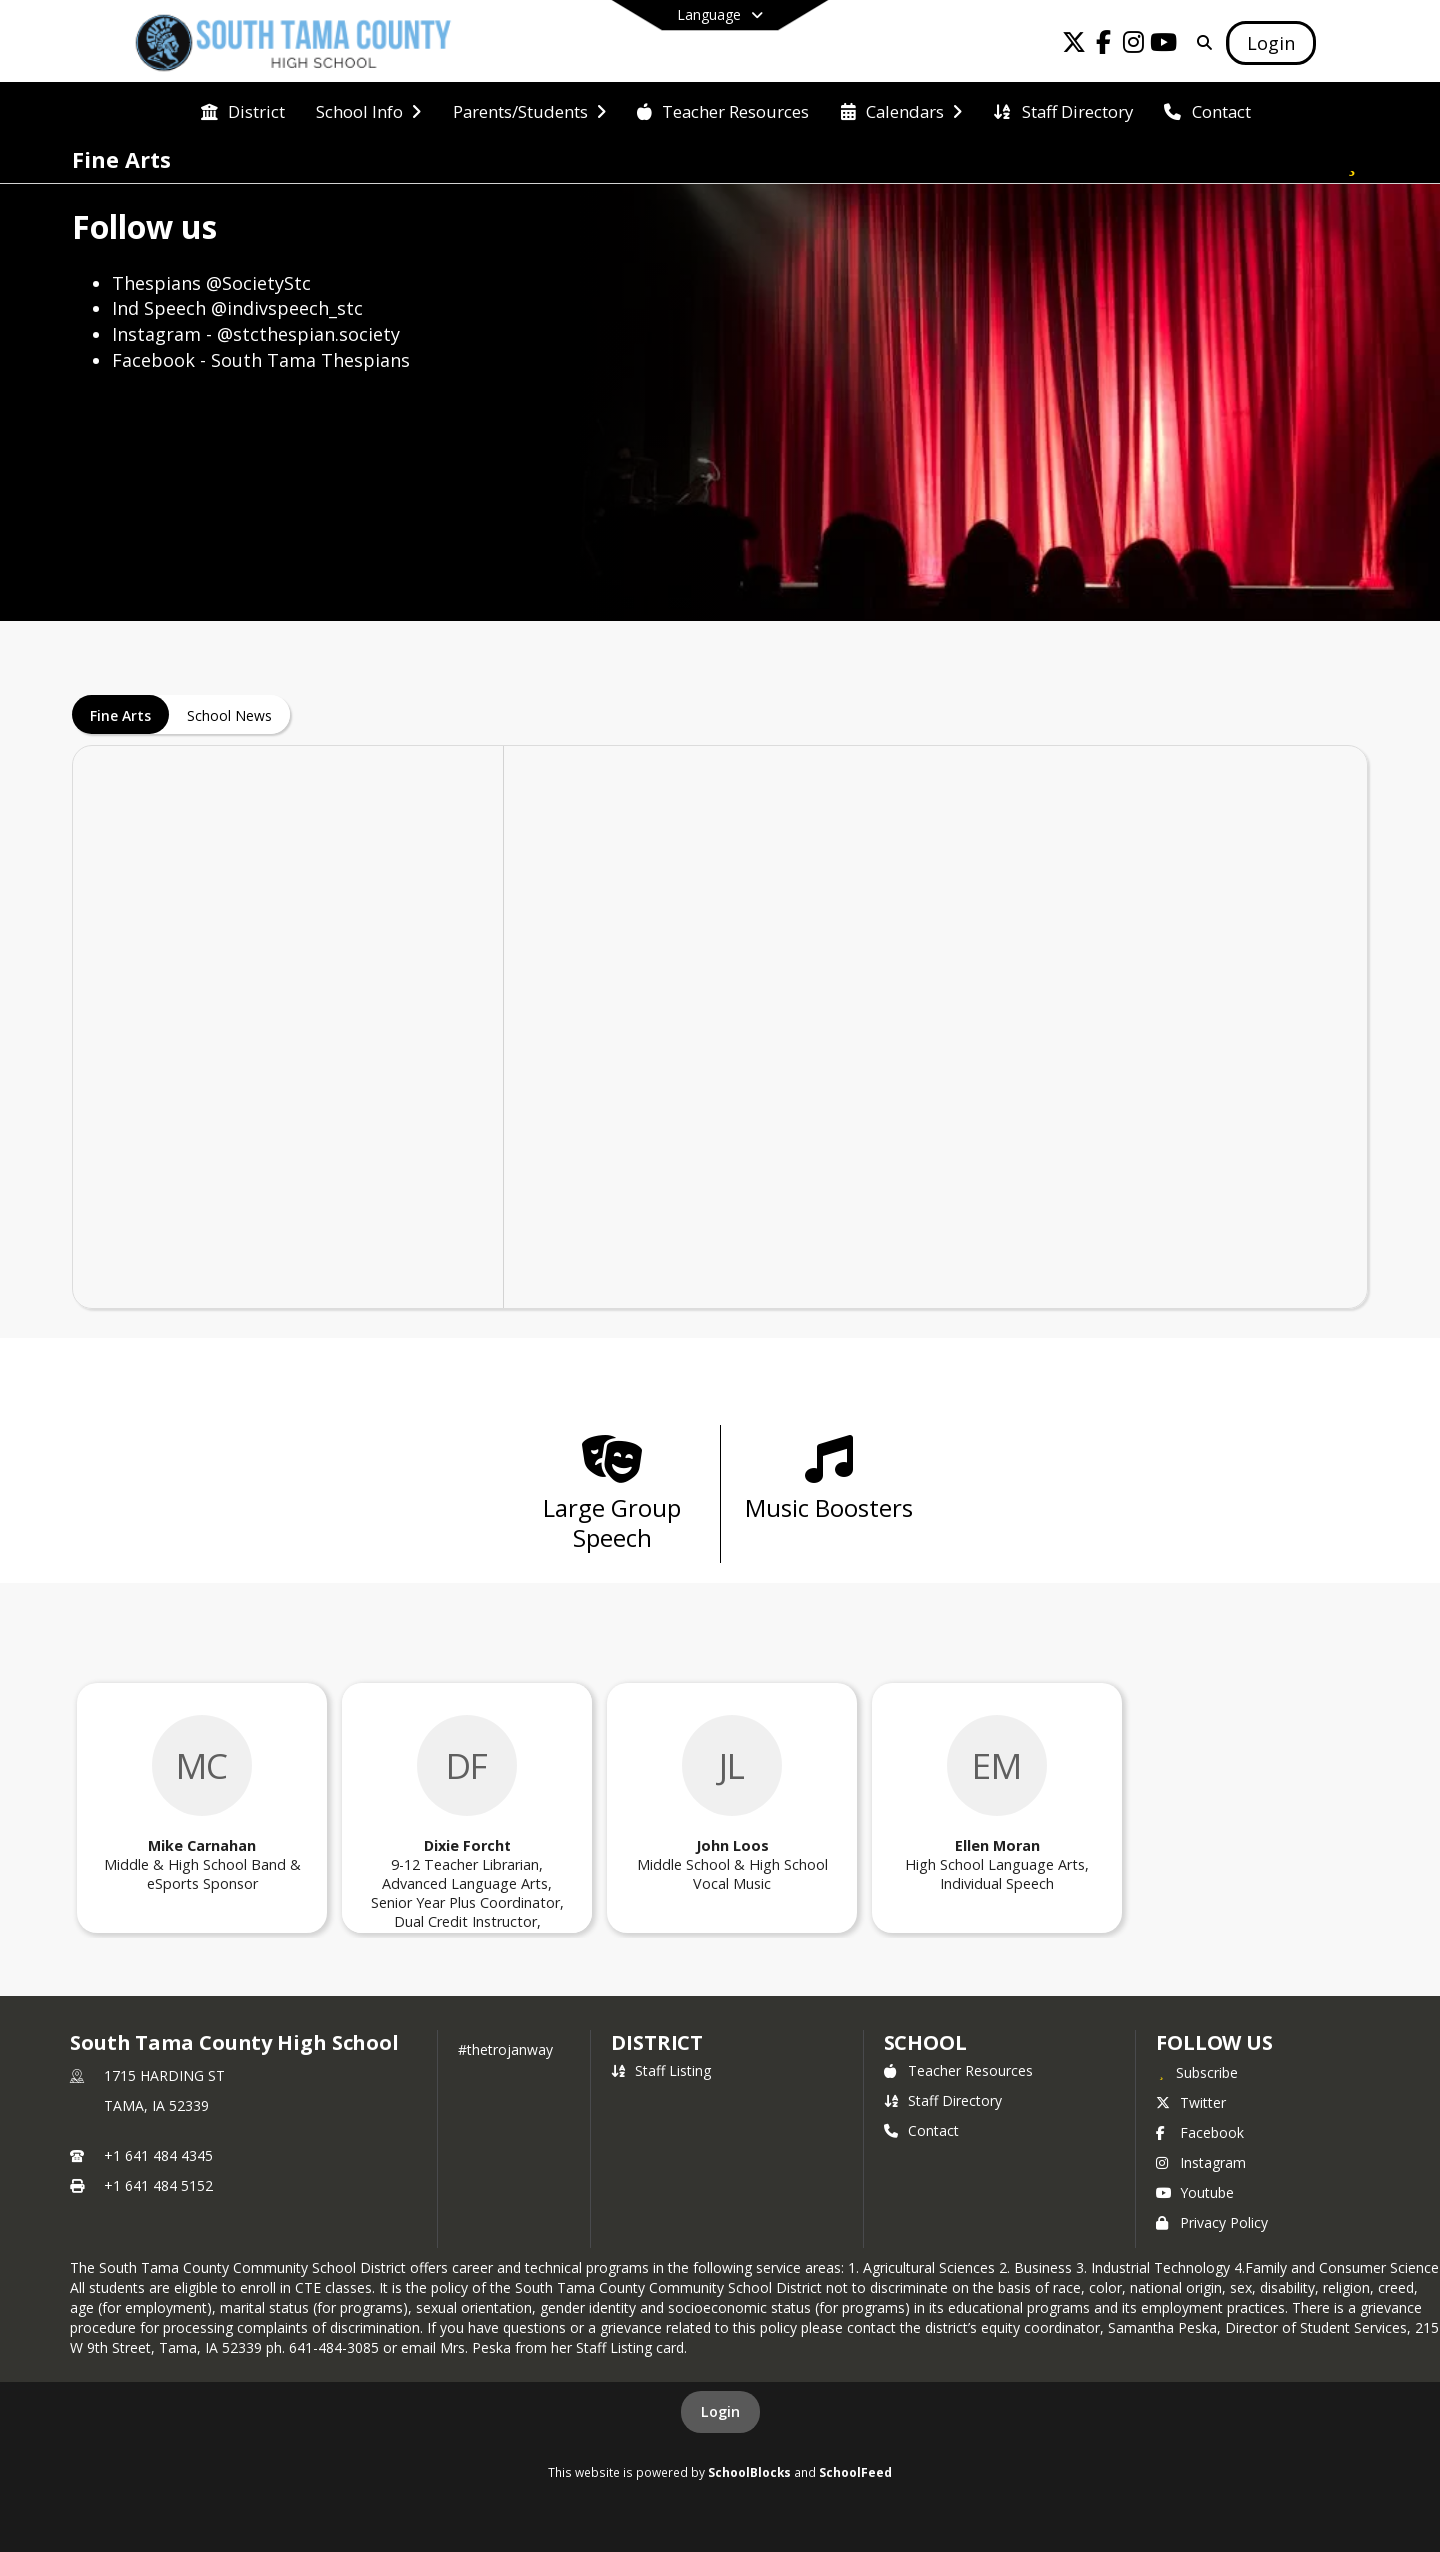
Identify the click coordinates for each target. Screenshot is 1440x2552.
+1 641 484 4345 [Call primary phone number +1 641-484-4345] (158, 2155)
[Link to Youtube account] (1164, 45)
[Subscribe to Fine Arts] (1352, 160)
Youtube (1195, 2192)
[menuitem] (243, 110)
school (925, 2042)
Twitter (1191, 2102)
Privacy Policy (1212, 2222)
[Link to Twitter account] (1074, 45)
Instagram (1201, 2162)
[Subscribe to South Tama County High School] (1197, 2072)
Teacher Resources (958, 2070)
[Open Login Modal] (1271, 43)
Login (720, 2411)
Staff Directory (943, 2100)
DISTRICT (657, 2042)
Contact (921, 2130)
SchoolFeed (855, 2472)
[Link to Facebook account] (1104, 45)
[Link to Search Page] (1200, 42)
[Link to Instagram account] (1134, 45)
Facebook (1200, 2132)
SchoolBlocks (749, 2472)
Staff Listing (661, 2070)
